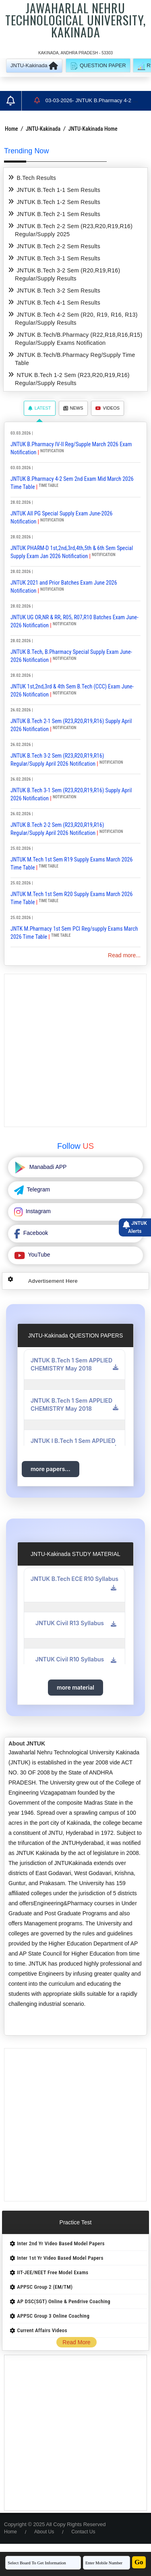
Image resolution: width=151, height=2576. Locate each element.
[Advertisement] (75, 1050)
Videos (107, 408)
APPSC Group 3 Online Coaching (53, 2316)
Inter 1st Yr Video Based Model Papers (60, 2258)
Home (11, 129)
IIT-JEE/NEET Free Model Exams (52, 2272)
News (73, 408)
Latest (39, 408)
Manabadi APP (47, 1167)
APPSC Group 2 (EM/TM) (44, 2287)
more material (75, 1687)
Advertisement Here (53, 1281)
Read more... (124, 955)
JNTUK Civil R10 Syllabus (69, 1659)
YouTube (38, 1254)
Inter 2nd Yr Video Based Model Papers (60, 2243)
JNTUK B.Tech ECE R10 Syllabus (74, 1578)
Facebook (35, 1233)
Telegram (37, 1189)
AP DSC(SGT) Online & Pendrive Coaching (63, 2301)
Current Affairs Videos (42, 2330)
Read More (76, 2342)
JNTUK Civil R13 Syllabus (69, 1623)
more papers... (50, 1468)
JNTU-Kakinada (43, 129)
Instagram (37, 1211)
